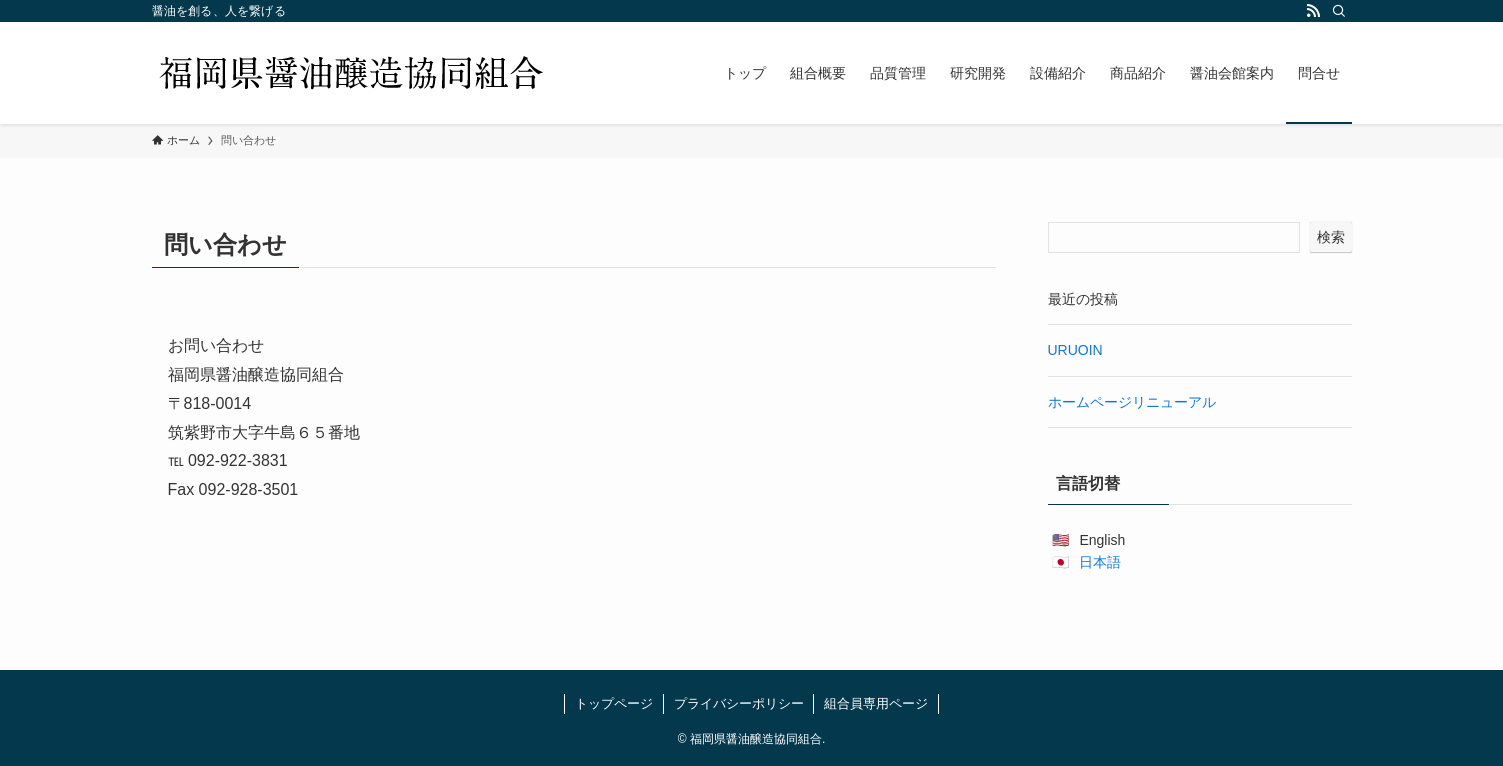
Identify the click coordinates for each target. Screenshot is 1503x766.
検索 (1331, 237)
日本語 (1100, 562)
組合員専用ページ (876, 703)
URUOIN (1075, 350)
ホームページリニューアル (1132, 402)
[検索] (1339, 11)
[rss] (1313, 11)
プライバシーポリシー (739, 703)
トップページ (614, 703)
